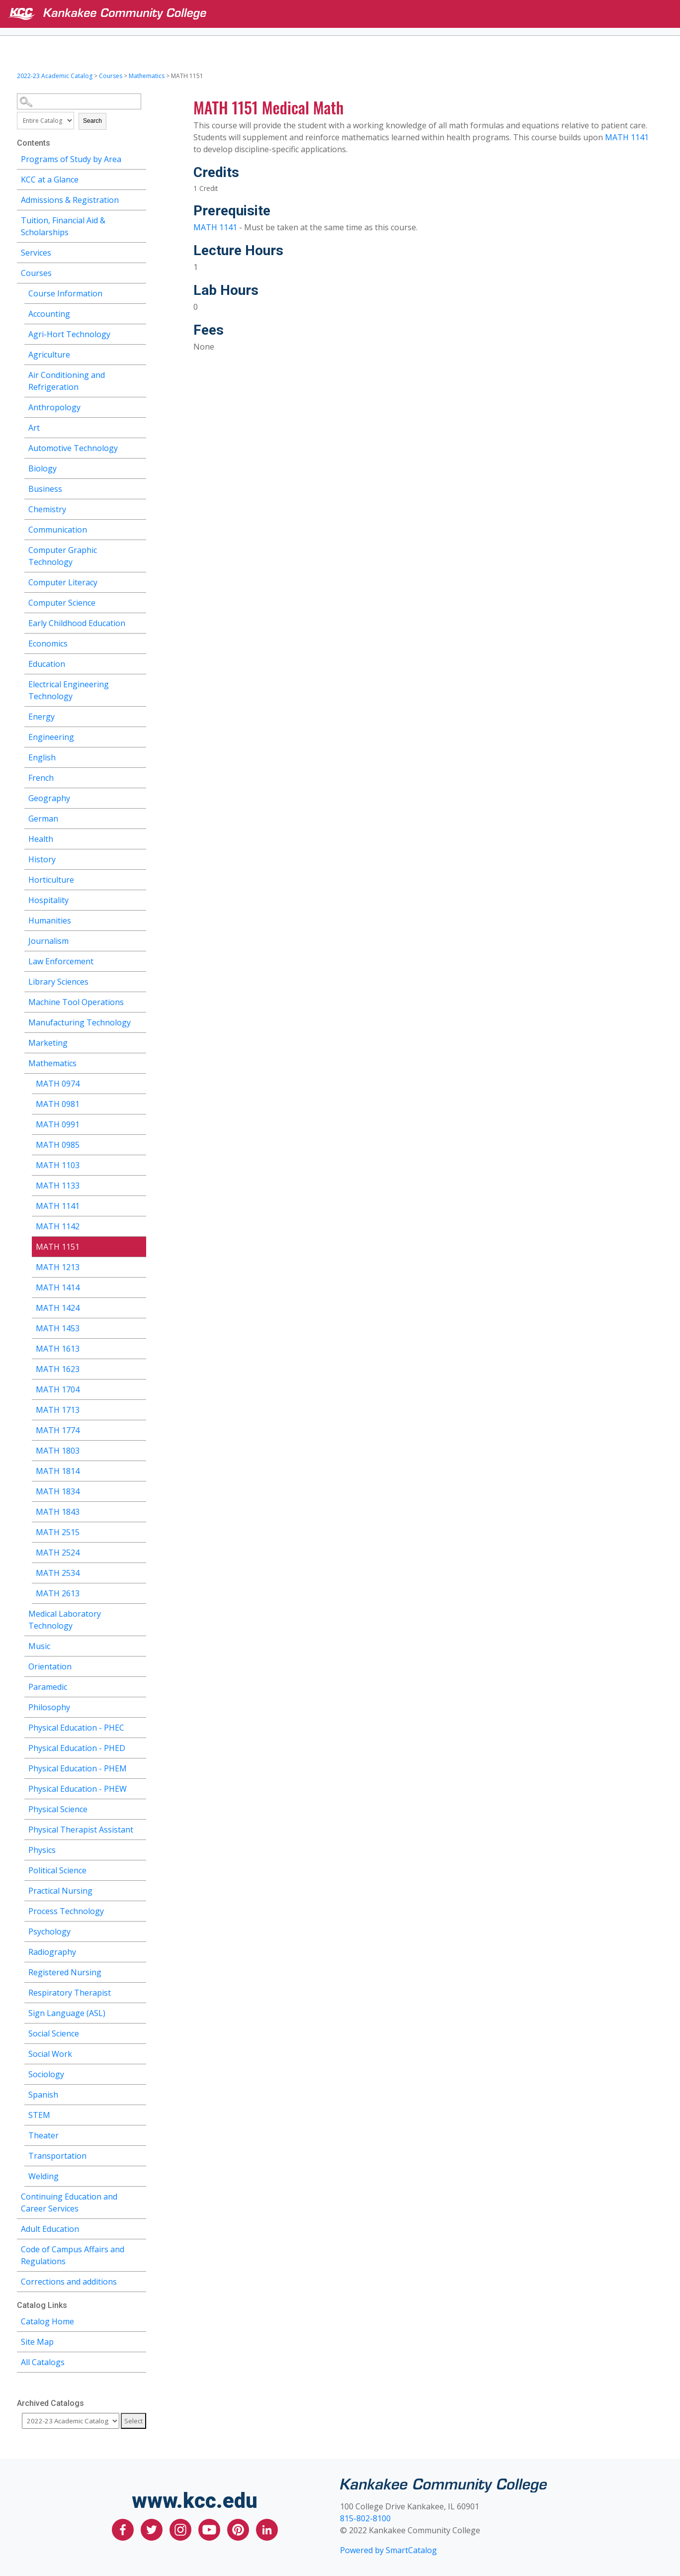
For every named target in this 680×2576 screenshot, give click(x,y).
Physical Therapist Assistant (80, 1829)
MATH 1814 (58, 1471)
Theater (43, 2135)
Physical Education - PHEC (76, 1727)
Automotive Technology (73, 448)
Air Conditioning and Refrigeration (66, 380)
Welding (43, 2176)
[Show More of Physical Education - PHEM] (138, 1767)
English (42, 757)
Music (39, 1646)
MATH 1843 (58, 1511)
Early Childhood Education (76, 623)
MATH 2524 (58, 1552)
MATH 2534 (58, 1572)
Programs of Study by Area (71, 159)
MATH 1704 (58, 1389)
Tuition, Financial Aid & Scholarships (63, 226)
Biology (42, 468)
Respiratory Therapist (69, 1992)
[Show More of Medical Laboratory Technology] (138, 1612)
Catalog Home (47, 2321)
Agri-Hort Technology (69, 334)
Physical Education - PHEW (77, 1788)
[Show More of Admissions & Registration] (138, 198)
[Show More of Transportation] (138, 2154)
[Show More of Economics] (138, 642)
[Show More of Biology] (138, 467)
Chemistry (47, 509)
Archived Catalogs (50, 2403)
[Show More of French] (138, 776)
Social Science (53, 2033)
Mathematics (147, 76)
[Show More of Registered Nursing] (138, 1971)
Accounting (49, 313)
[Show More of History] (138, 858)
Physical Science (57, 1809)
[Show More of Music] (138, 1645)
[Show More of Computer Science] (138, 601)
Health (40, 838)
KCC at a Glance (50, 179)
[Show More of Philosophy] (138, 1706)
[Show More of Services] (138, 251)
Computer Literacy (62, 582)
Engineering (51, 737)
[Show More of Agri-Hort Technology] (138, 333)
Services (36, 252)
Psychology (49, 1931)
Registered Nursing (64, 1972)
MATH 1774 (58, 1430)
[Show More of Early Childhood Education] (138, 622)
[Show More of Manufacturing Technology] (138, 1021)
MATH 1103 (58, 1165)
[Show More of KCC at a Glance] (138, 178)
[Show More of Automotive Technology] (138, 447)
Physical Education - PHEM (77, 1768)
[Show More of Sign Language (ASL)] (138, 2012)
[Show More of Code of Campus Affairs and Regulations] (138, 2248)
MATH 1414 (58, 1287)
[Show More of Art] (138, 426)
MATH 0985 (58, 1144)
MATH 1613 (58, 1348)
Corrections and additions (69, 2281)
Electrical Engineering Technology (68, 690)
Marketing (48, 1042)
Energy (41, 716)
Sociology (46, 2074)
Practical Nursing (60, 1890)
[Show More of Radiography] (138, 1950)
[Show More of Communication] (138, 528)
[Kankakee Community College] (348, 14)
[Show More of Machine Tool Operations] (138, 1001)
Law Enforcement (60, 961)
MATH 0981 (58, 1104)
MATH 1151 (58, 1246)
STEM (39, 2115)
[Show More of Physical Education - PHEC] (138, 1726)
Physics (42, 1849)
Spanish (43, 2094)
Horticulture (51, 879)
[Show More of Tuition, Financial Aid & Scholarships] (138, 219)
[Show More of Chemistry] (138, 508)
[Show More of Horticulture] (138, 878)
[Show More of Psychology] (138, 1930)
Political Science (57, 1870)
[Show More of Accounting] (138, 312)
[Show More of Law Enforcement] (138, 960)
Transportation (57, 2155)
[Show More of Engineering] (138, 735)
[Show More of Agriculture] (138, 353)
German (43, 818)
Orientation (50, 1666)
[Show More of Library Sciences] (138, 980)
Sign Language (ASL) (66, 2013)
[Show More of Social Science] (138, 2032)
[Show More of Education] (138, 662)
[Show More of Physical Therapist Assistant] (138, 1828)
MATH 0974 (58, 1083)
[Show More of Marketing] (138, 1041)
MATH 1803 (58, 1450)
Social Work (50, 2053)
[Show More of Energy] (138, 715)
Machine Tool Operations (76, 1002)
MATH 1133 (58, 1185)
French (41, 777)
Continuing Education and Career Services (69, 2202)
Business (45, 488)
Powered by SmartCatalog (388, 2550)
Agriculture (49, 354)
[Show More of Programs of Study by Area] (138, 158)
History (42, 859)
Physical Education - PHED (76, 1748)
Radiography (52, 1951)
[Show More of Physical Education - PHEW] (138, 1787)
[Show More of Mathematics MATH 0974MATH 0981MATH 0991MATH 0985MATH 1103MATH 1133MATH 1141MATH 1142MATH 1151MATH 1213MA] (138, 1062)
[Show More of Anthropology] (138, 406)
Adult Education (50, 2228)
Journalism (48, 940)
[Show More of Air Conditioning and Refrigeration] (138, 373)
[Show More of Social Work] (138, 2052)
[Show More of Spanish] (138, 2093)
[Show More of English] (138, 756)
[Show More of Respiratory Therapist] (138, 1991)
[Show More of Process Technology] (138, 1910)
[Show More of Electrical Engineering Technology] (138, 683)
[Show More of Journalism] (138, 939)
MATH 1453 (58, 1328)
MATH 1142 (58, 1226)
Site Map (37, 2341)
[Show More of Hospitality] (138, 899)
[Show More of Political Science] (138, 1869)
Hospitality (48, 900)
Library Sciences (58, 981)
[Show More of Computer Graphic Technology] (138, 548)
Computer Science (61, 602)
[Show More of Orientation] (138, 1665)
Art (34, 427)
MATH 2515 (58, 1532)
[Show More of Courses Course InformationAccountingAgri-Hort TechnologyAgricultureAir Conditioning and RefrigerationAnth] (138, 272)
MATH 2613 (58, 1593)
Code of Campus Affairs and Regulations (72, 2255)
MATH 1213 (58, 1267)
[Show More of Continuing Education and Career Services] (138, 2195)
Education (46, 663)
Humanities (49, 920)
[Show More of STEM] (138, 2113)
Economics (48, 643)
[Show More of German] (138, 817)
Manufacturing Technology (79, 1022)
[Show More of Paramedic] (138, 1685)
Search (92, 120)
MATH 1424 (58, 1307)
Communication (57, 529)
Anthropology (54, 407)
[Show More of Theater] (138, 2134)
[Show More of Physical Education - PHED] (138, 1746)
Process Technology (66, 1911)
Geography (49, 798)
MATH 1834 (58, 1491)
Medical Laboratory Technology (64, 1619)
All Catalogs (43, 2362)
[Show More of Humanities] (138, 919)
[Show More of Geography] (138, 797)
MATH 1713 (58, 1409)
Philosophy (49, 1707)
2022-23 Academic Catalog (54, 76)
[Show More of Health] (138, 837)
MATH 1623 (58, 1369)
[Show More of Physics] (138, 1848)
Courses (110, 76)
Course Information (65, 293)
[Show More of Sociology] (138, 2073)
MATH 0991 (58, 1124)
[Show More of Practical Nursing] (138, 1889)
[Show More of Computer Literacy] (138, 581)
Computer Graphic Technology (62, 556)
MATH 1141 (58, 1205)
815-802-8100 (365, 2518)
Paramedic (47, 1686)
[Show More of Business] (138, 487)
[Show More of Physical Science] (138, 1808)
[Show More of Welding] (138, 2175)
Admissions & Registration (70, 199)
